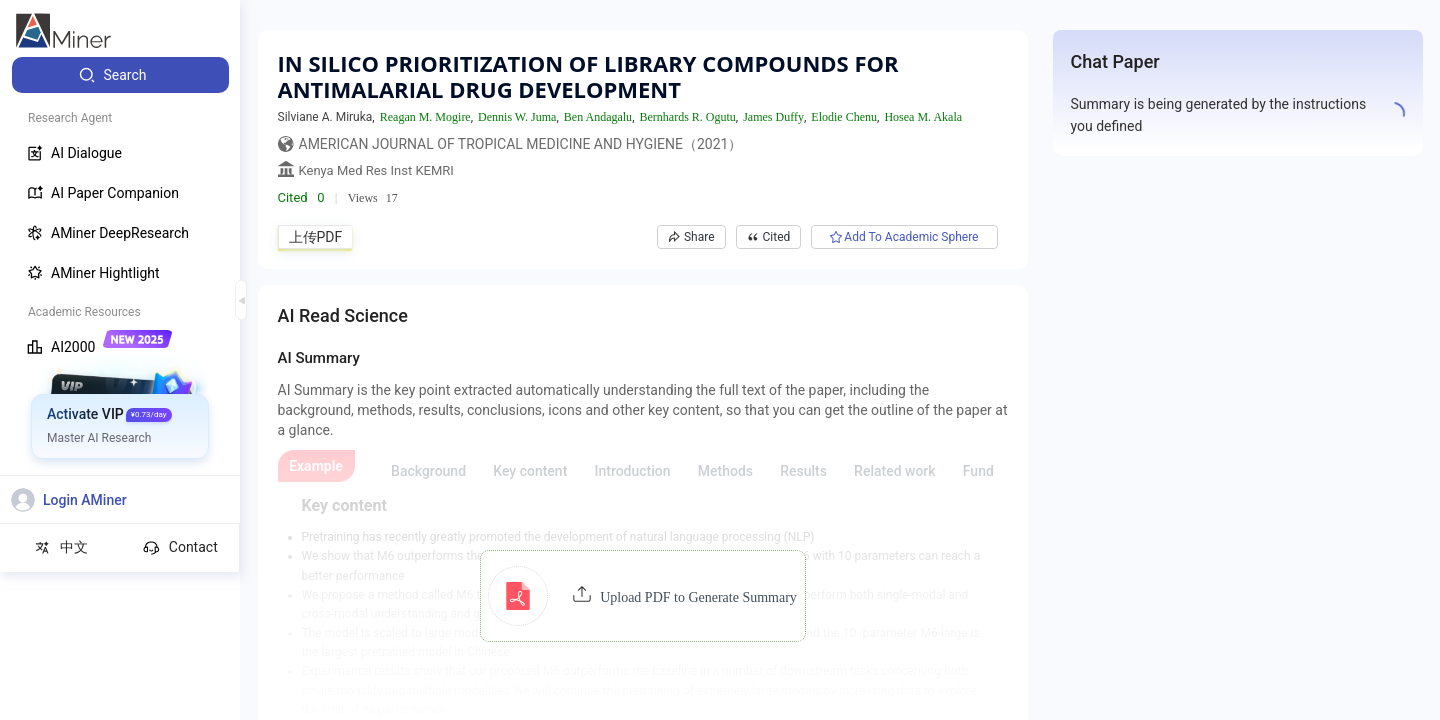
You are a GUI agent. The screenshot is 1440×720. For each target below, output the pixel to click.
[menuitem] (120, 75)
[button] (642, 596)
